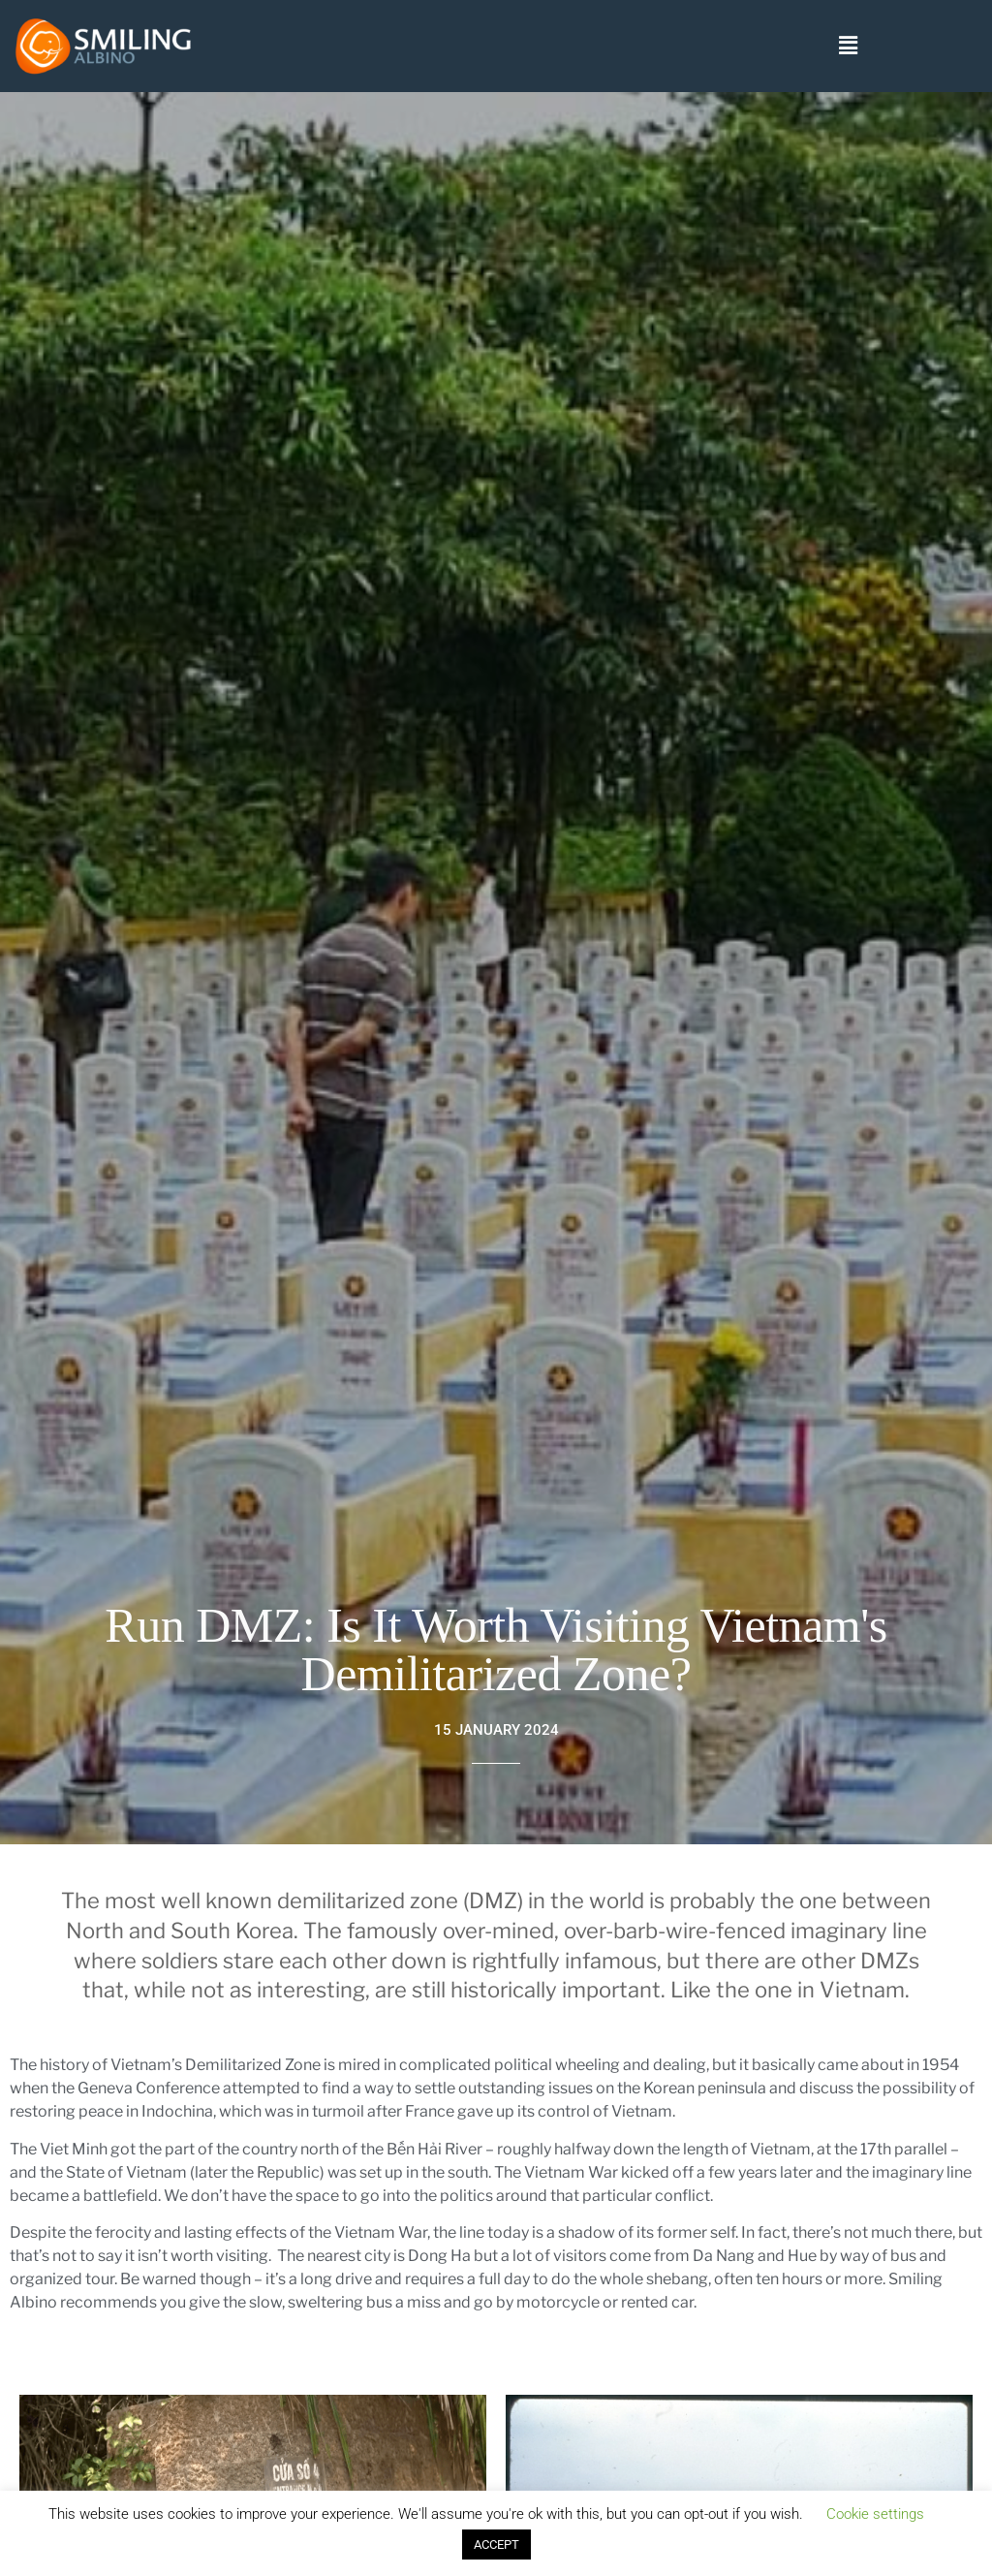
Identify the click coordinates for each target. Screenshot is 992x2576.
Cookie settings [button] (875, 2514)
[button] (847, 46)
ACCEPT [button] (496, 2544)
